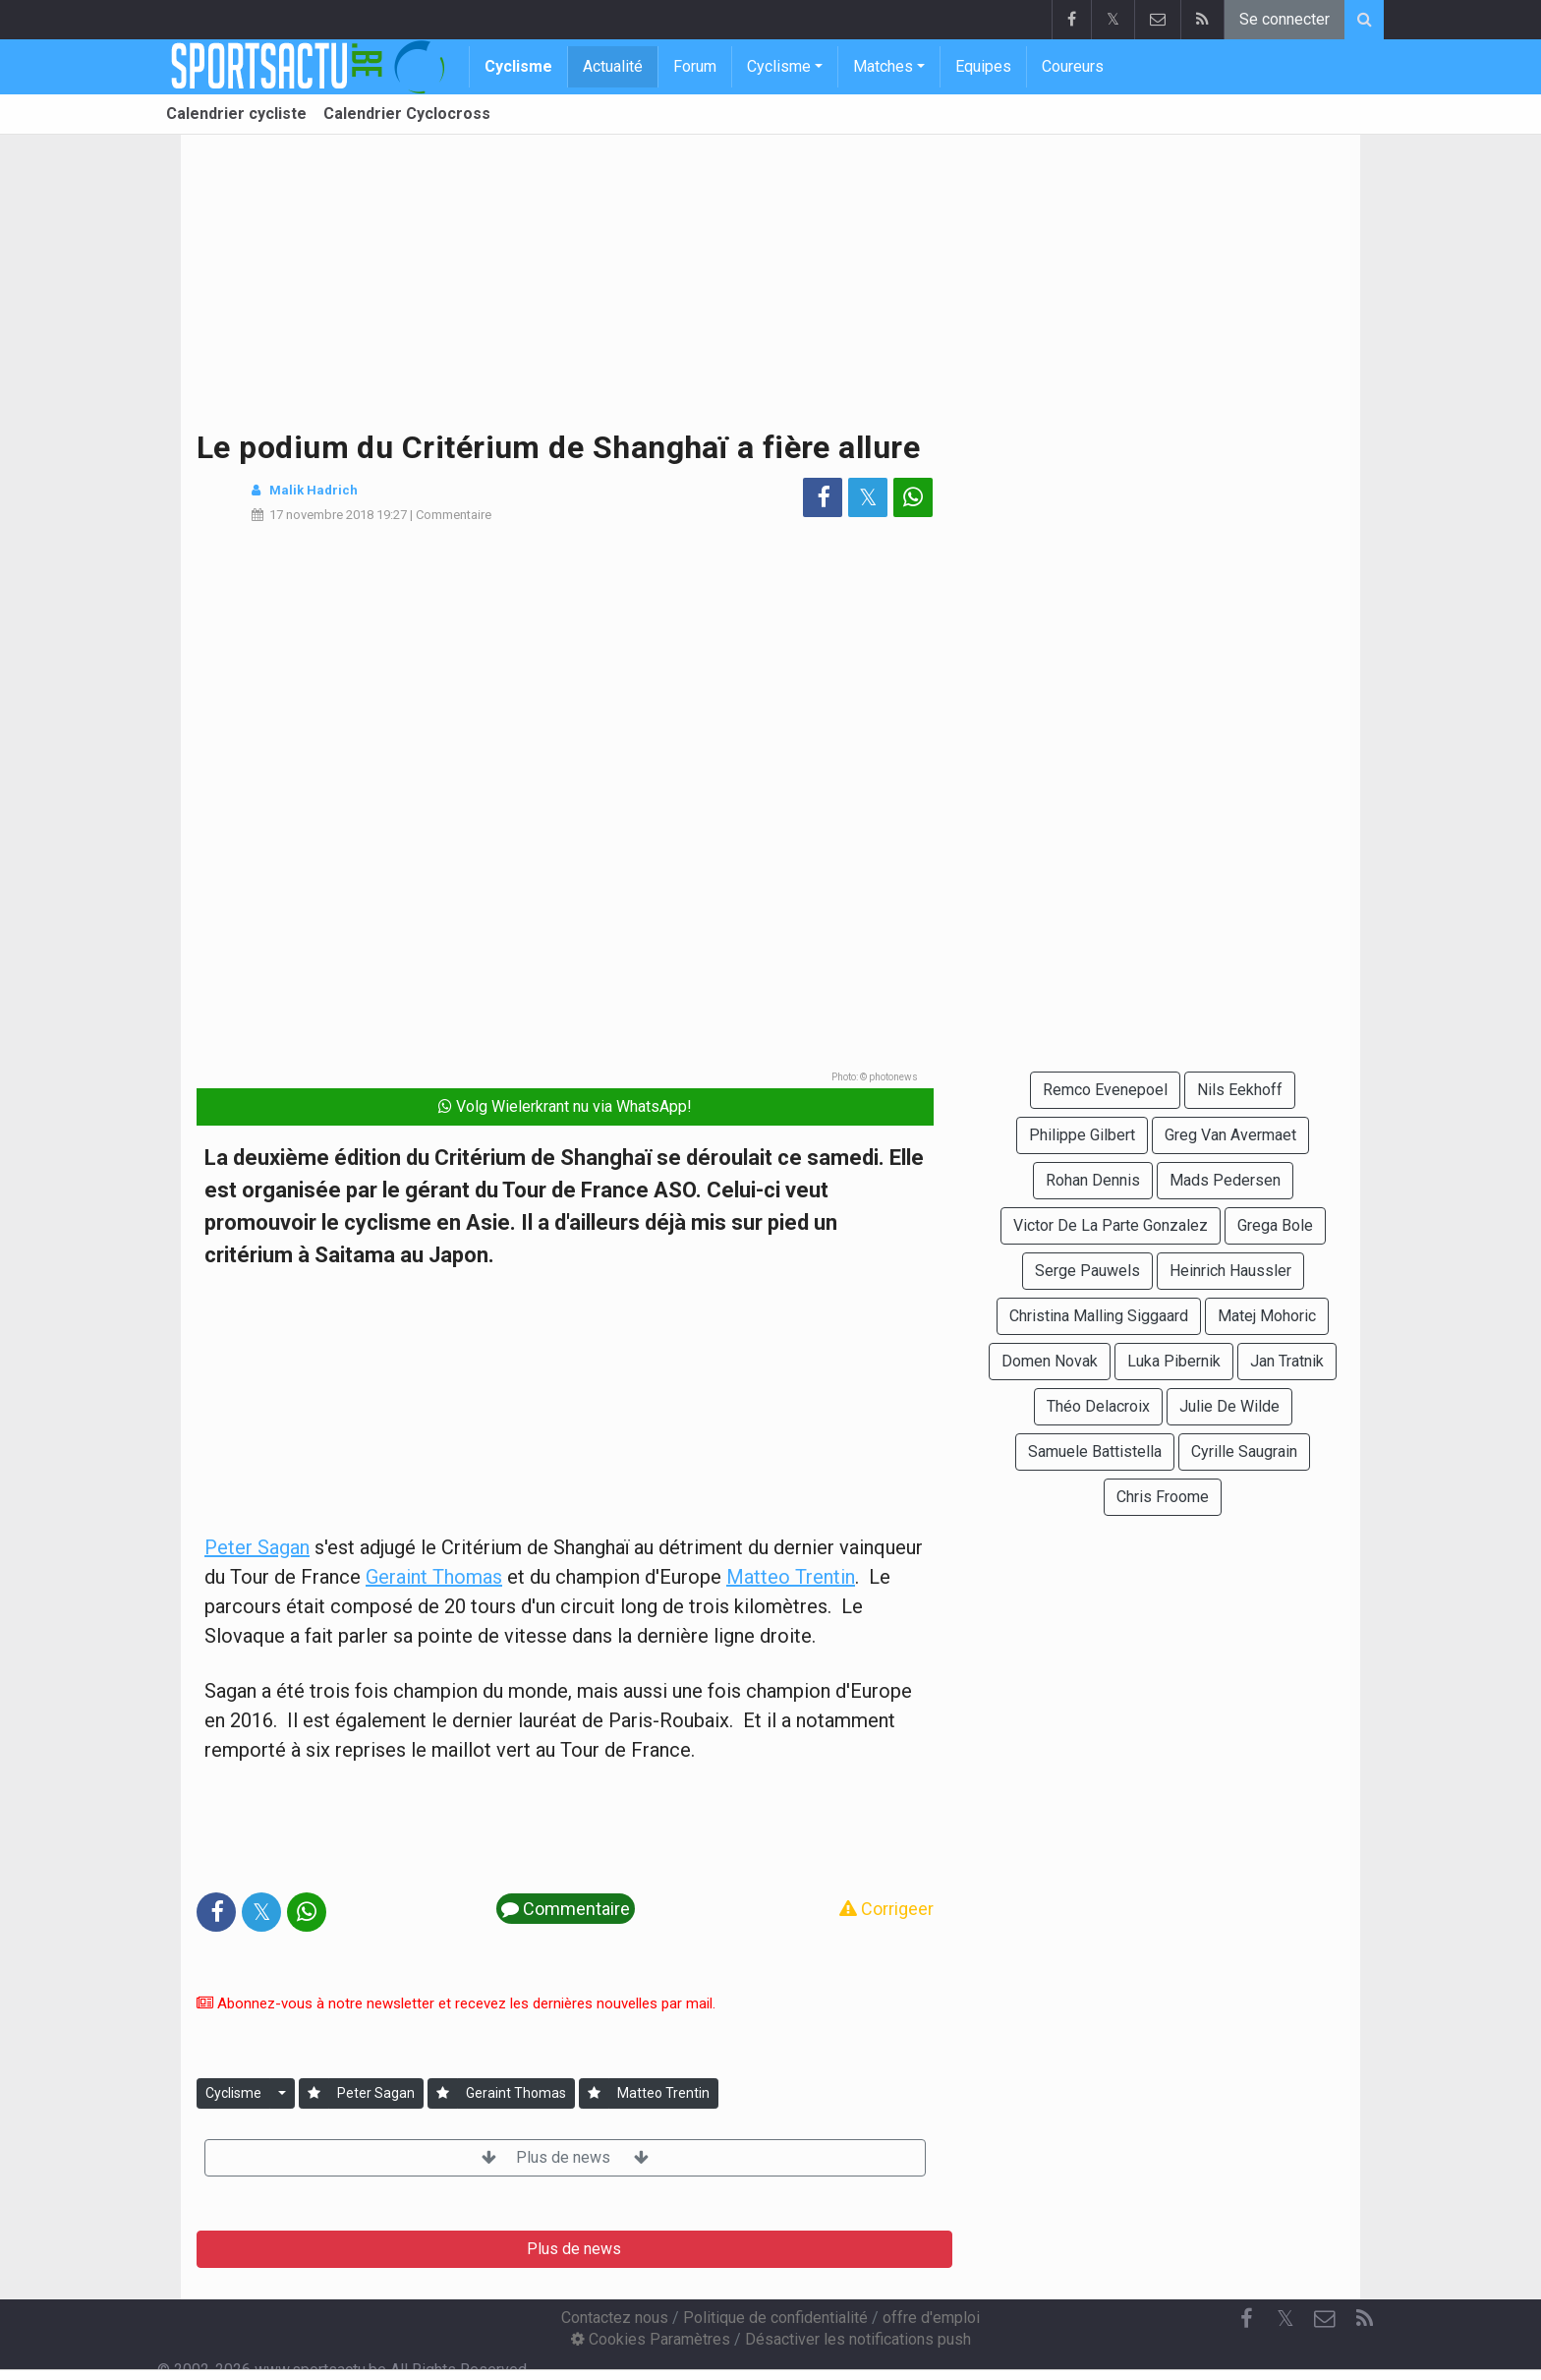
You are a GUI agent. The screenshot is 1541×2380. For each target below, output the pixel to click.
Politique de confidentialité (775, 2317)
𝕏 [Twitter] (1285, 2318)
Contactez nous (614, 2317)
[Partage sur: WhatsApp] (913, 497)
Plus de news (565, 2157)
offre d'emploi (931, 2317)
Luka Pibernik (1174, 1361)
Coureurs (1073, 66)
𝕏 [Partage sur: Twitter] (868, 497)
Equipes (983, 66)
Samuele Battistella (1095, 1451)
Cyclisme (518, 66)
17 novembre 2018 (321, 514)
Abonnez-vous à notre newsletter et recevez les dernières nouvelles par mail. (456, 2003)
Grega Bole (1275, 1225)
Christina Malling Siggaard (1098, 1315)
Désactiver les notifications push (858, 2339)
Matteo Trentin (790, 1577)
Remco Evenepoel (1105, 1089)
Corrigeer (886, 1908)
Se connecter (1284, 19)
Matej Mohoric (1267, 1315)
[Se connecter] (314, 2093)
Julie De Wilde (1229, 1406)
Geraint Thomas (434, 1577)
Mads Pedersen (1225, 1180)
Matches (883, 66)
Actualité (613, 66)
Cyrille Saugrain (1244, 1451)
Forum (694, 66)
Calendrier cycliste (236, 113)
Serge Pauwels (1087, 1270)
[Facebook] (1246, 2319)
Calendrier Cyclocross (406, 113)
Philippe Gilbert (1082, 1135)
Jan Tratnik (1287, 1361)
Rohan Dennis (1093, 1180)
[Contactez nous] (1324, 2319)
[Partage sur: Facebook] (822, 497)
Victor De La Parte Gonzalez (1110, 1225)
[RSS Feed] (1364, 2319)
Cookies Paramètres (650, 2339)
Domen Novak (1049, 1361)
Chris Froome (1162, 1496)
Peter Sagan (257, 1547)
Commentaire (453, 514)
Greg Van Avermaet (1230, 1135)
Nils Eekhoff (1240, 1089)
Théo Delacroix (1098, 1406)
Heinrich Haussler (1230, 1270)
